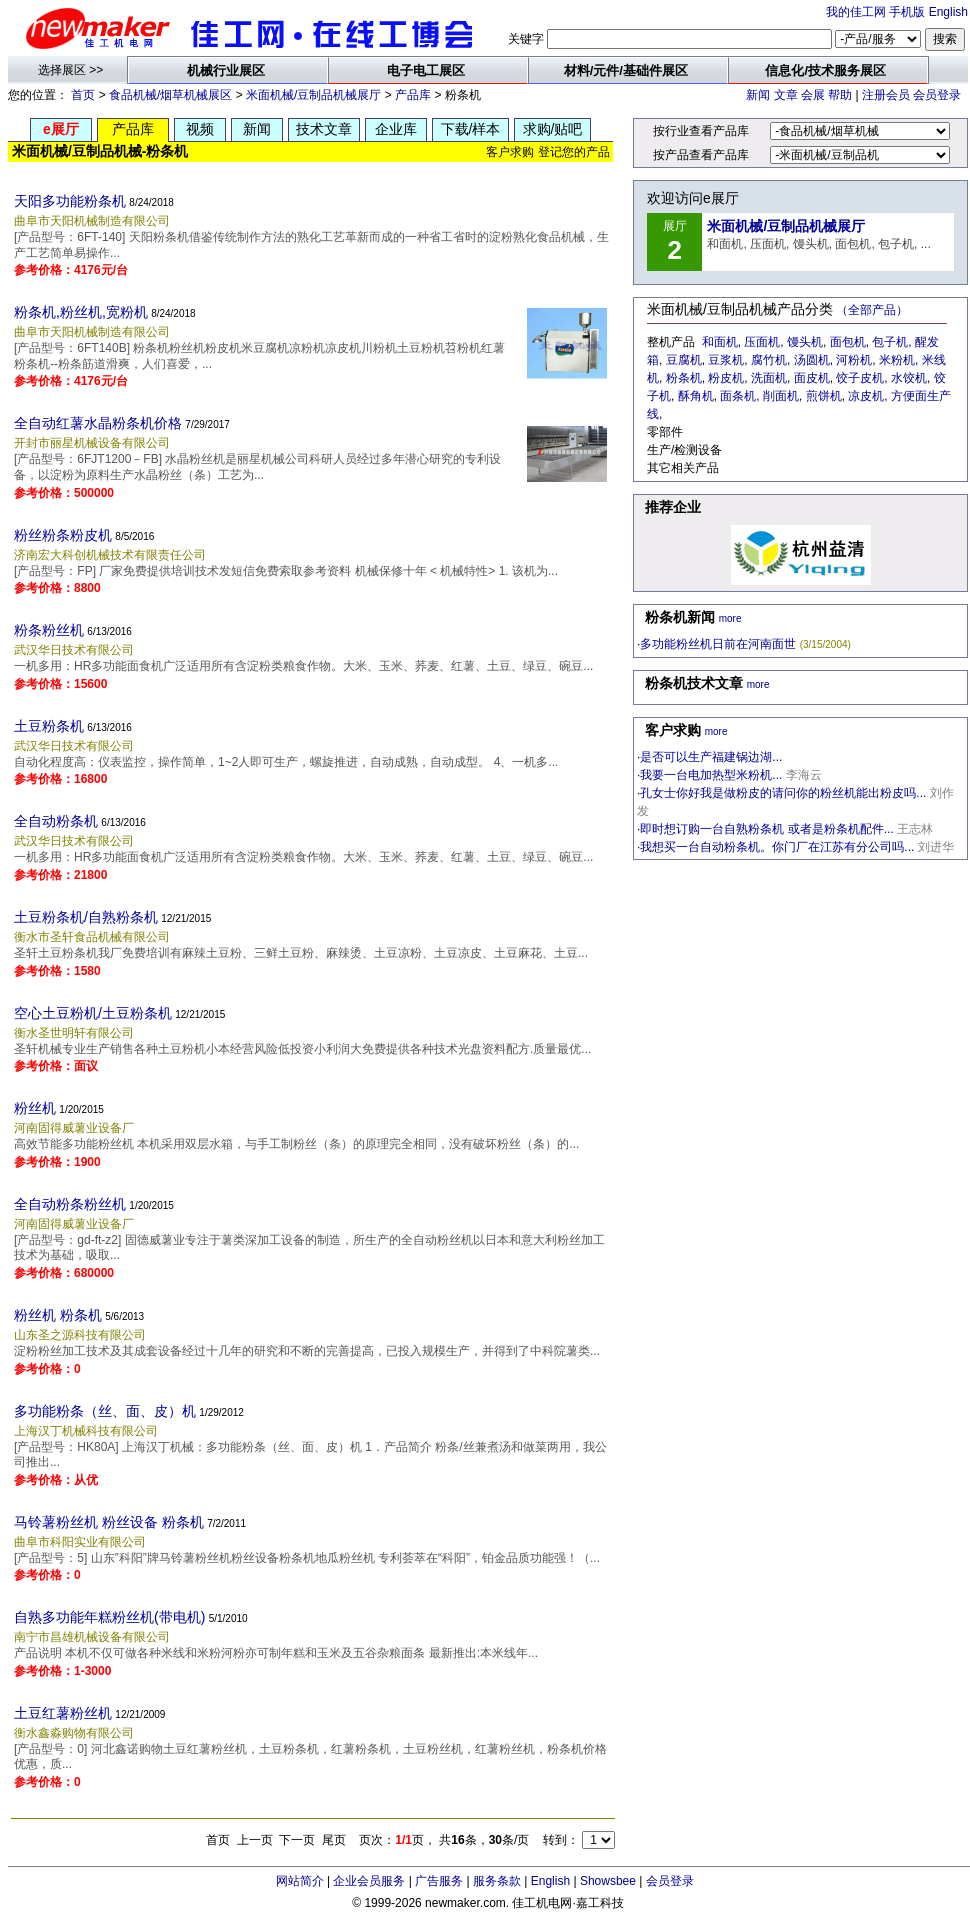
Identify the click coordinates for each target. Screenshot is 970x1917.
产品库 (413, 95)
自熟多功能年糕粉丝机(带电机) (109, 1617)
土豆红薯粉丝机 (63, 1713)
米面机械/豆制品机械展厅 (313, 95)
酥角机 (696, 396)
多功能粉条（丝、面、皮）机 (105, 1411)
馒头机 (805, 342)
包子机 (890, 342)
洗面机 (769, 378)
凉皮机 (866, 396)
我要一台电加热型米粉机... (711, 775)
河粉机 (854, 360)
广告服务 (439, 1881)
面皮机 (812, 378)
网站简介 (300, 1881)
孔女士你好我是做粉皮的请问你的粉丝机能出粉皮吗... (783, 793)
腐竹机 (769, 360)
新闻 (758, 95)
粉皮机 (726, 378)
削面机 (781, 396)
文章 (786, 95)
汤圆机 (812, 360)
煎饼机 (824, 396)
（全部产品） (872, 310)
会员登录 (937, 95)
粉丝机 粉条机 (58, 1315)
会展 (813, 95)
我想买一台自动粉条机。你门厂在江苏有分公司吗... (777, 847)
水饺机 (909, 378)
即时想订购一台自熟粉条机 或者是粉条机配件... (766, 829)
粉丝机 (35, 1108)
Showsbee (608, 1881)
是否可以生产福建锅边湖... (711, 757)
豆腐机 (684, 360)
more (730, 618)
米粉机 (897, 360)
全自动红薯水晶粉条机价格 (98, 423)
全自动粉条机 (56, 821)
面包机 (848, 342)
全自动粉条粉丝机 (70, 1204)
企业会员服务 (369, 1881)
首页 (83, 95)
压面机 (762, 342)
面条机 (738, 396)
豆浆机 (726, 360)
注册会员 (886, 95)
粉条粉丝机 (49, 630)
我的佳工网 (856, 12)
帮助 (840, 95)
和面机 (720, 342)
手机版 (907, 12)
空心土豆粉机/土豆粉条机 (93, 1013)
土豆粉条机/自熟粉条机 (86, 917)
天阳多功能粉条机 (70, 201)
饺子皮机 (860, 378)
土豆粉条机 (49, 726)
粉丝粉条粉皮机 (63, 535)
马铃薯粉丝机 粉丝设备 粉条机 (109, 1522)
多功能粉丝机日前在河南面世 (718, 644)
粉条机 (684, 378)
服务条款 (497, 1881)
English (948, 12)
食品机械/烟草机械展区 (170, 95)
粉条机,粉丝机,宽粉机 (81, 312)
